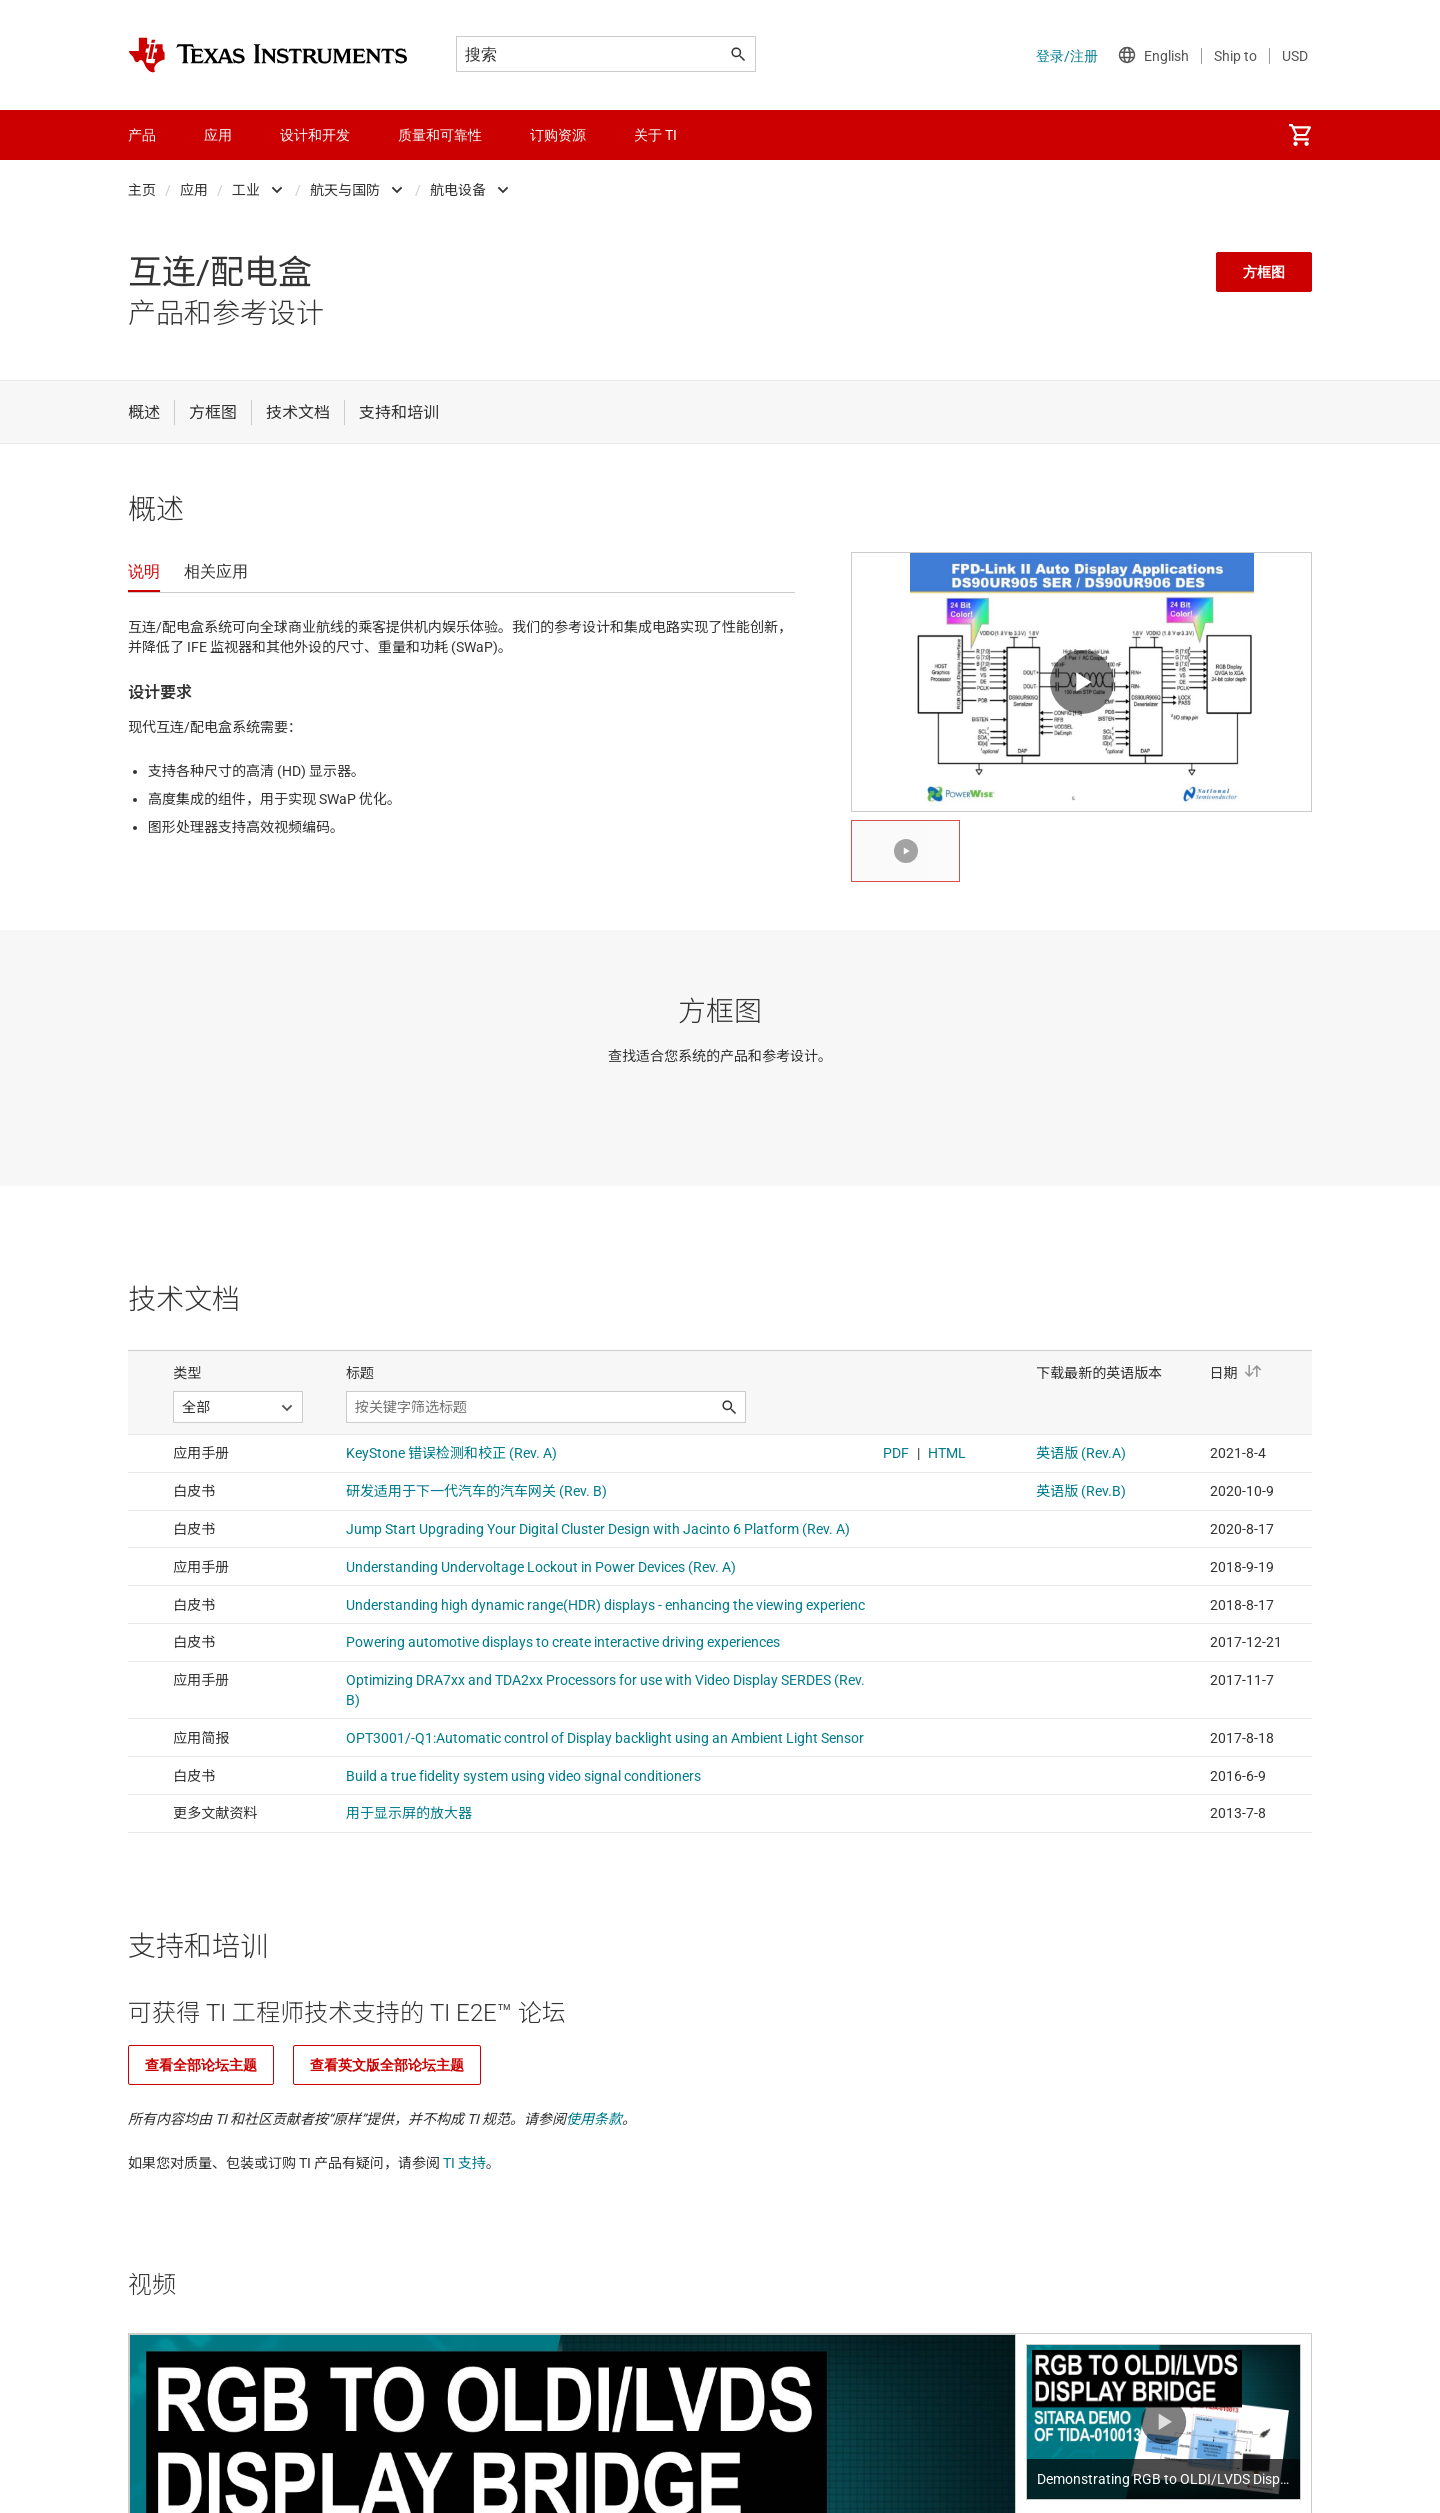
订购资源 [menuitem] (558, 135)
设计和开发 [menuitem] (315, 135)
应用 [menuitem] (218, 135)
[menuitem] (1300, 135)
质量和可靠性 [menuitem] (440, 135)
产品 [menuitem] (142, 135)
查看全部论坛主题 (201, 2065)
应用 (194, 190)
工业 (246, 190)
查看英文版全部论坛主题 (387, 2065)
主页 (142, 190)
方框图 (1264, 272)
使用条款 (594, 2119)
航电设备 (458, 190)
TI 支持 (464, 2163)
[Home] (268, 55)
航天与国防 (345, 190)
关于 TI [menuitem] (655, 135)
